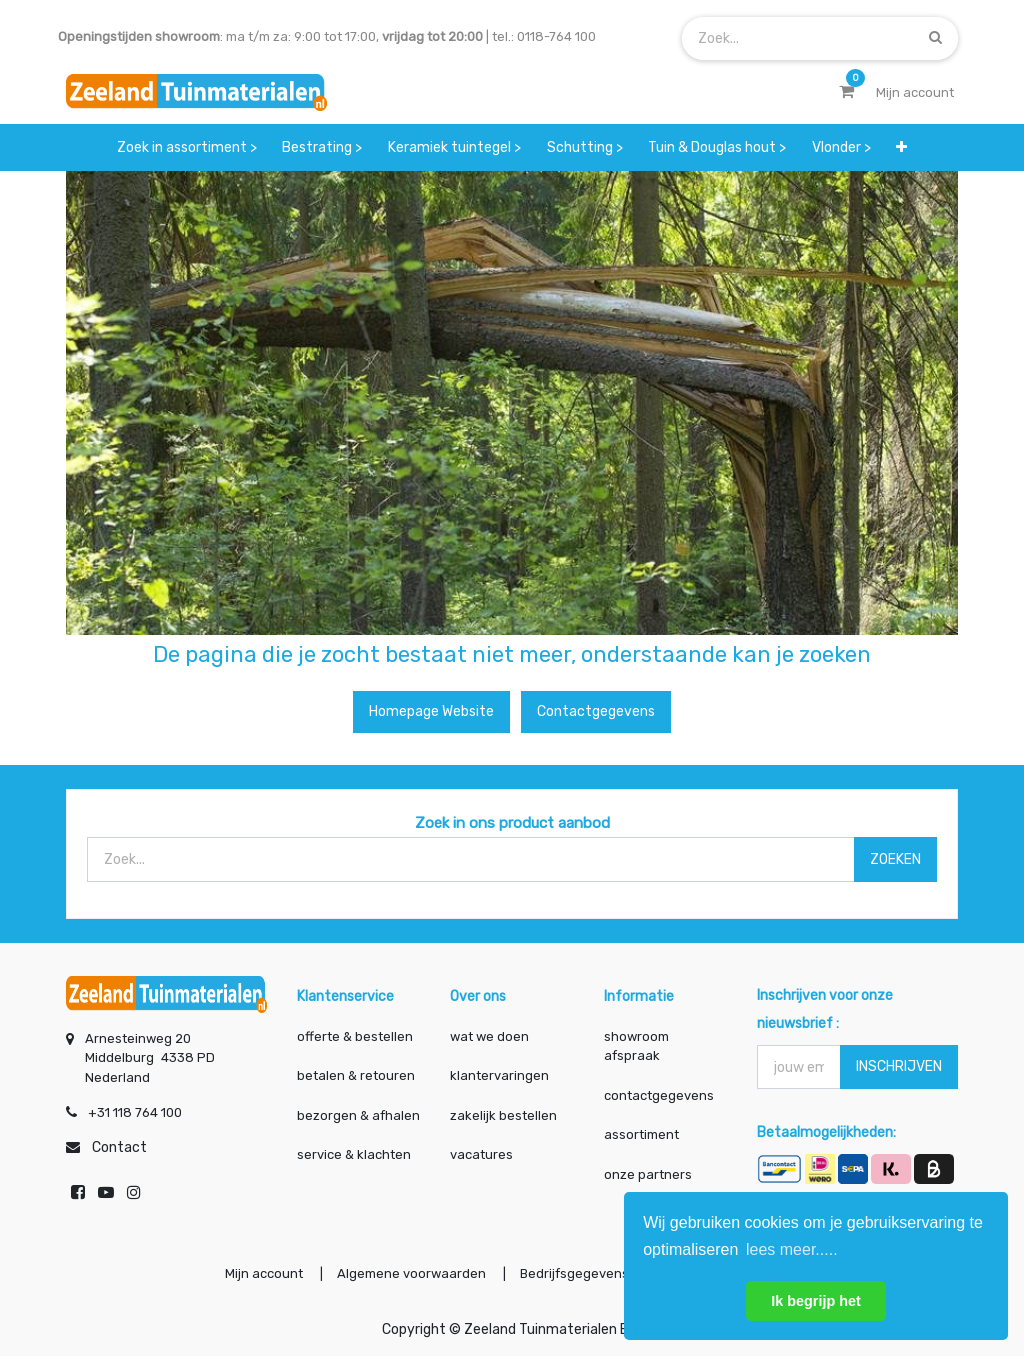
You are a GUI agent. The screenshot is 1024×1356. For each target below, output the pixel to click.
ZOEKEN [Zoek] (895, 859)
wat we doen (489, 1036)
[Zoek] (935, 37)
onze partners (648, 1174)
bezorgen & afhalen (358, 1115)
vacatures (481, 1154)
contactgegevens (659, 1095)
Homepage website (431, 711)
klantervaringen (499, 1075)
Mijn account (264, 1273)
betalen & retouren (356, 1075)
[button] (901, 147)
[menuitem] (187, 147)
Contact (119, 1147)
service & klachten (354, 1154)
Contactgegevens (596, 711)
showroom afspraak (636, 1046)
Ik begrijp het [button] (816, 1301)
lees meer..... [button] (792, 1249)
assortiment (641, 1134)
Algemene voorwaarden (411, 1273)
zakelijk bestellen (503, 1115)
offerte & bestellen (356, 1036)
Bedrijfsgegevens (576, 1273)
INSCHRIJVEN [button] (899, 1066)
